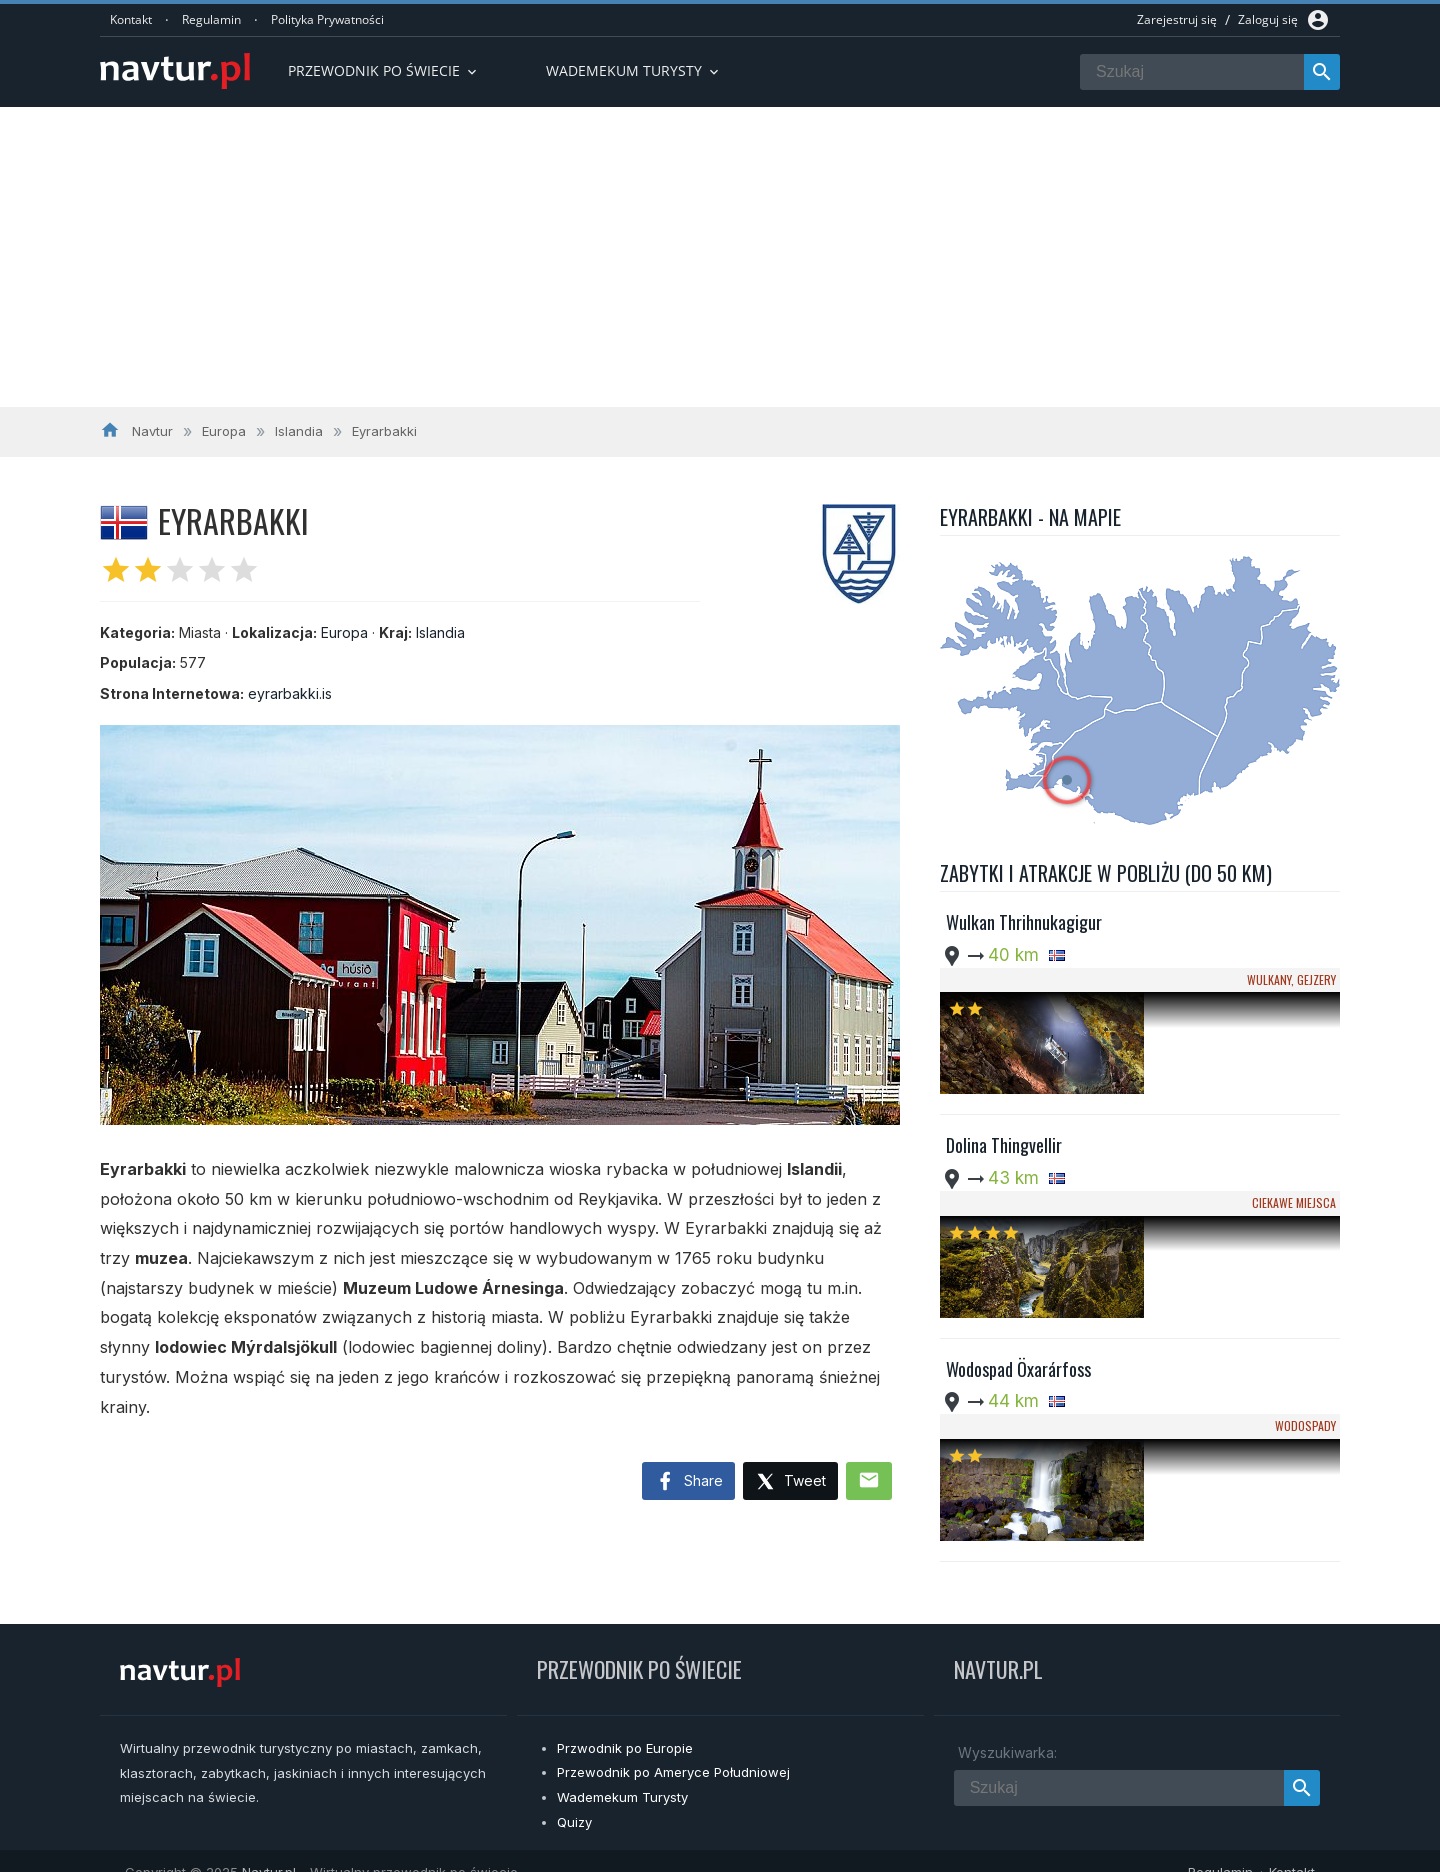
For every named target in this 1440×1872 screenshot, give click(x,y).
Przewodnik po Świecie (384, 70)
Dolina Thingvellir (1004, 1088)
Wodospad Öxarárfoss (1018, 1254)
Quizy (574, 1800)
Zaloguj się (1268, 19)
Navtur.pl (269, 1850)
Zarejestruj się (1177, 19)
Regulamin (211, 19)
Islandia (440, 632)
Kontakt (131, 19)
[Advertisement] (720, 257)
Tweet (790, 1482)
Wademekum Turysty (622, 1775)
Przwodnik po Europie (625, 1726)
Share (688, 1482)
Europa (344, 632)
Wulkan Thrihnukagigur (1024, 922)
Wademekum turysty (634, 70)
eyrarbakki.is (290, 693)
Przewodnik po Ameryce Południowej (673, 1751)
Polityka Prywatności (327, 19)
